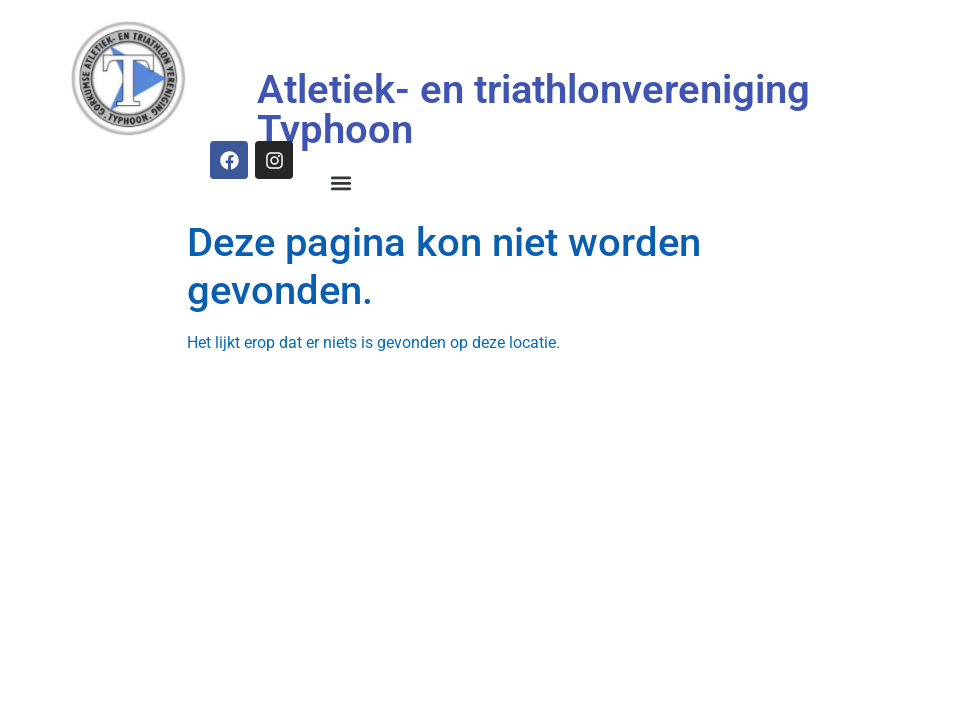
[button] (341, 183)
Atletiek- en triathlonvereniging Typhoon (533, 109)
